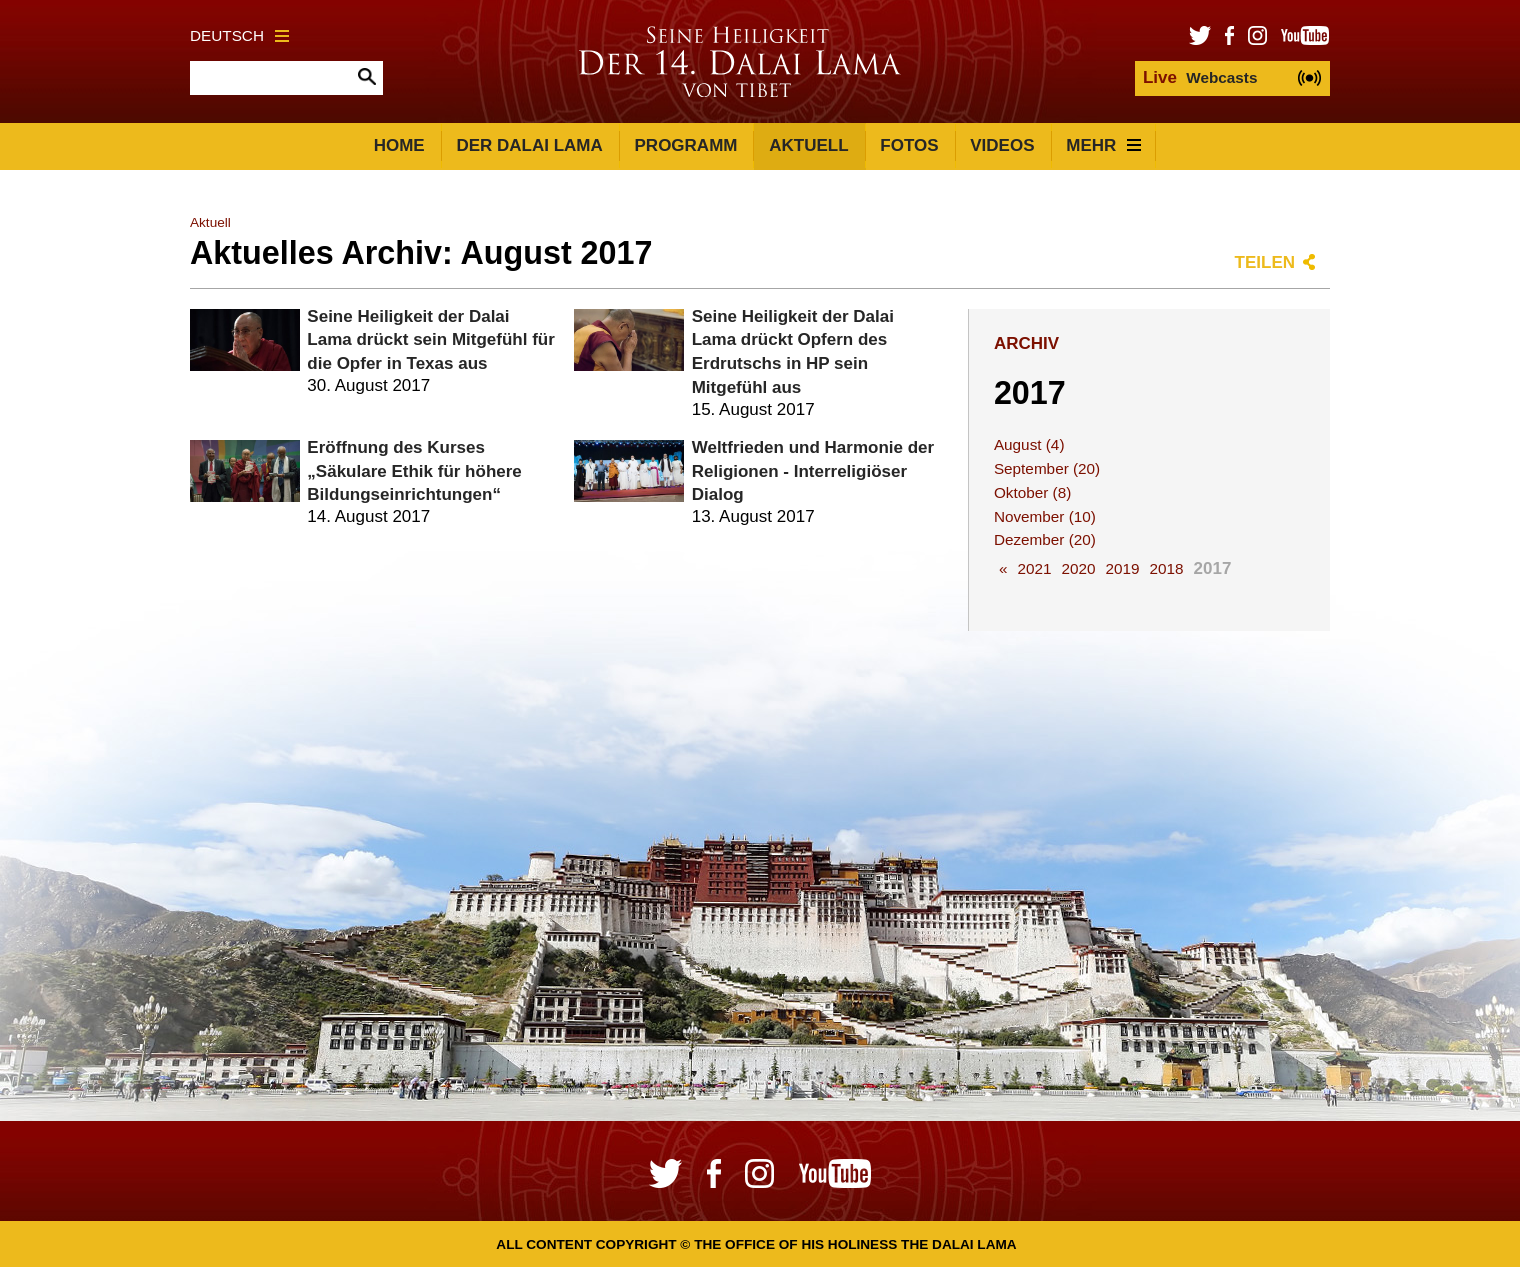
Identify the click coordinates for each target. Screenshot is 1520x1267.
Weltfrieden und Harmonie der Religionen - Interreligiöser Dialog (813, 471)
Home (399, 145)
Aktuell (808, 145)
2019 (1122, 568)
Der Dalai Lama (529, 145)
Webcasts (1200, 77)
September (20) (1047, 468)
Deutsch (239, 35)
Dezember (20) (1045, 539)
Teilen (1265, 262)
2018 (1167, 568)
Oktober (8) (1032, 492)
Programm (686, 145)
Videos (1002, 145)
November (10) (1045, 516)
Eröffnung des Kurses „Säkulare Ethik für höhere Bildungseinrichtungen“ (414, 471)
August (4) (1029, 444)
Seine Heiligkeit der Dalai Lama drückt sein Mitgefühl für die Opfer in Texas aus (430, 340)
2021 (1034, 568)
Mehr (1103, 145)
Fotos (909, 145)
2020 (1078, 568)
